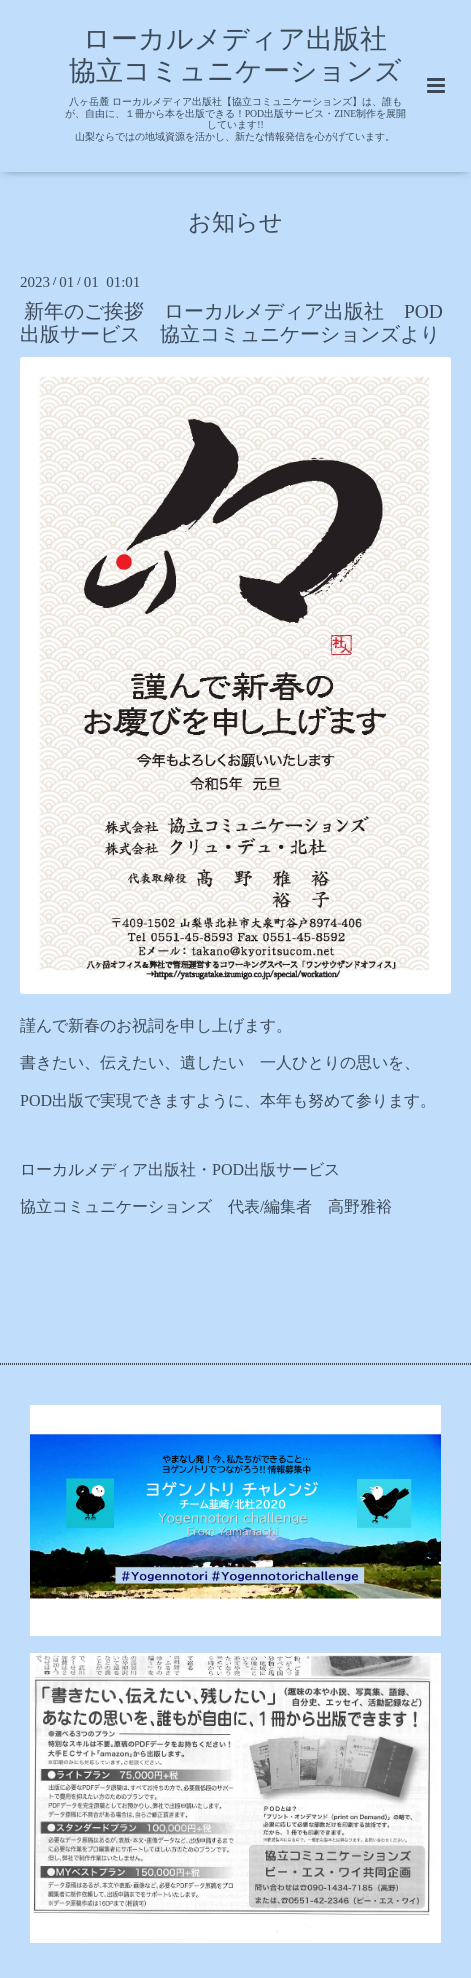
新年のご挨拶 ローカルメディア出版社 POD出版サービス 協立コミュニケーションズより (231, 323)
